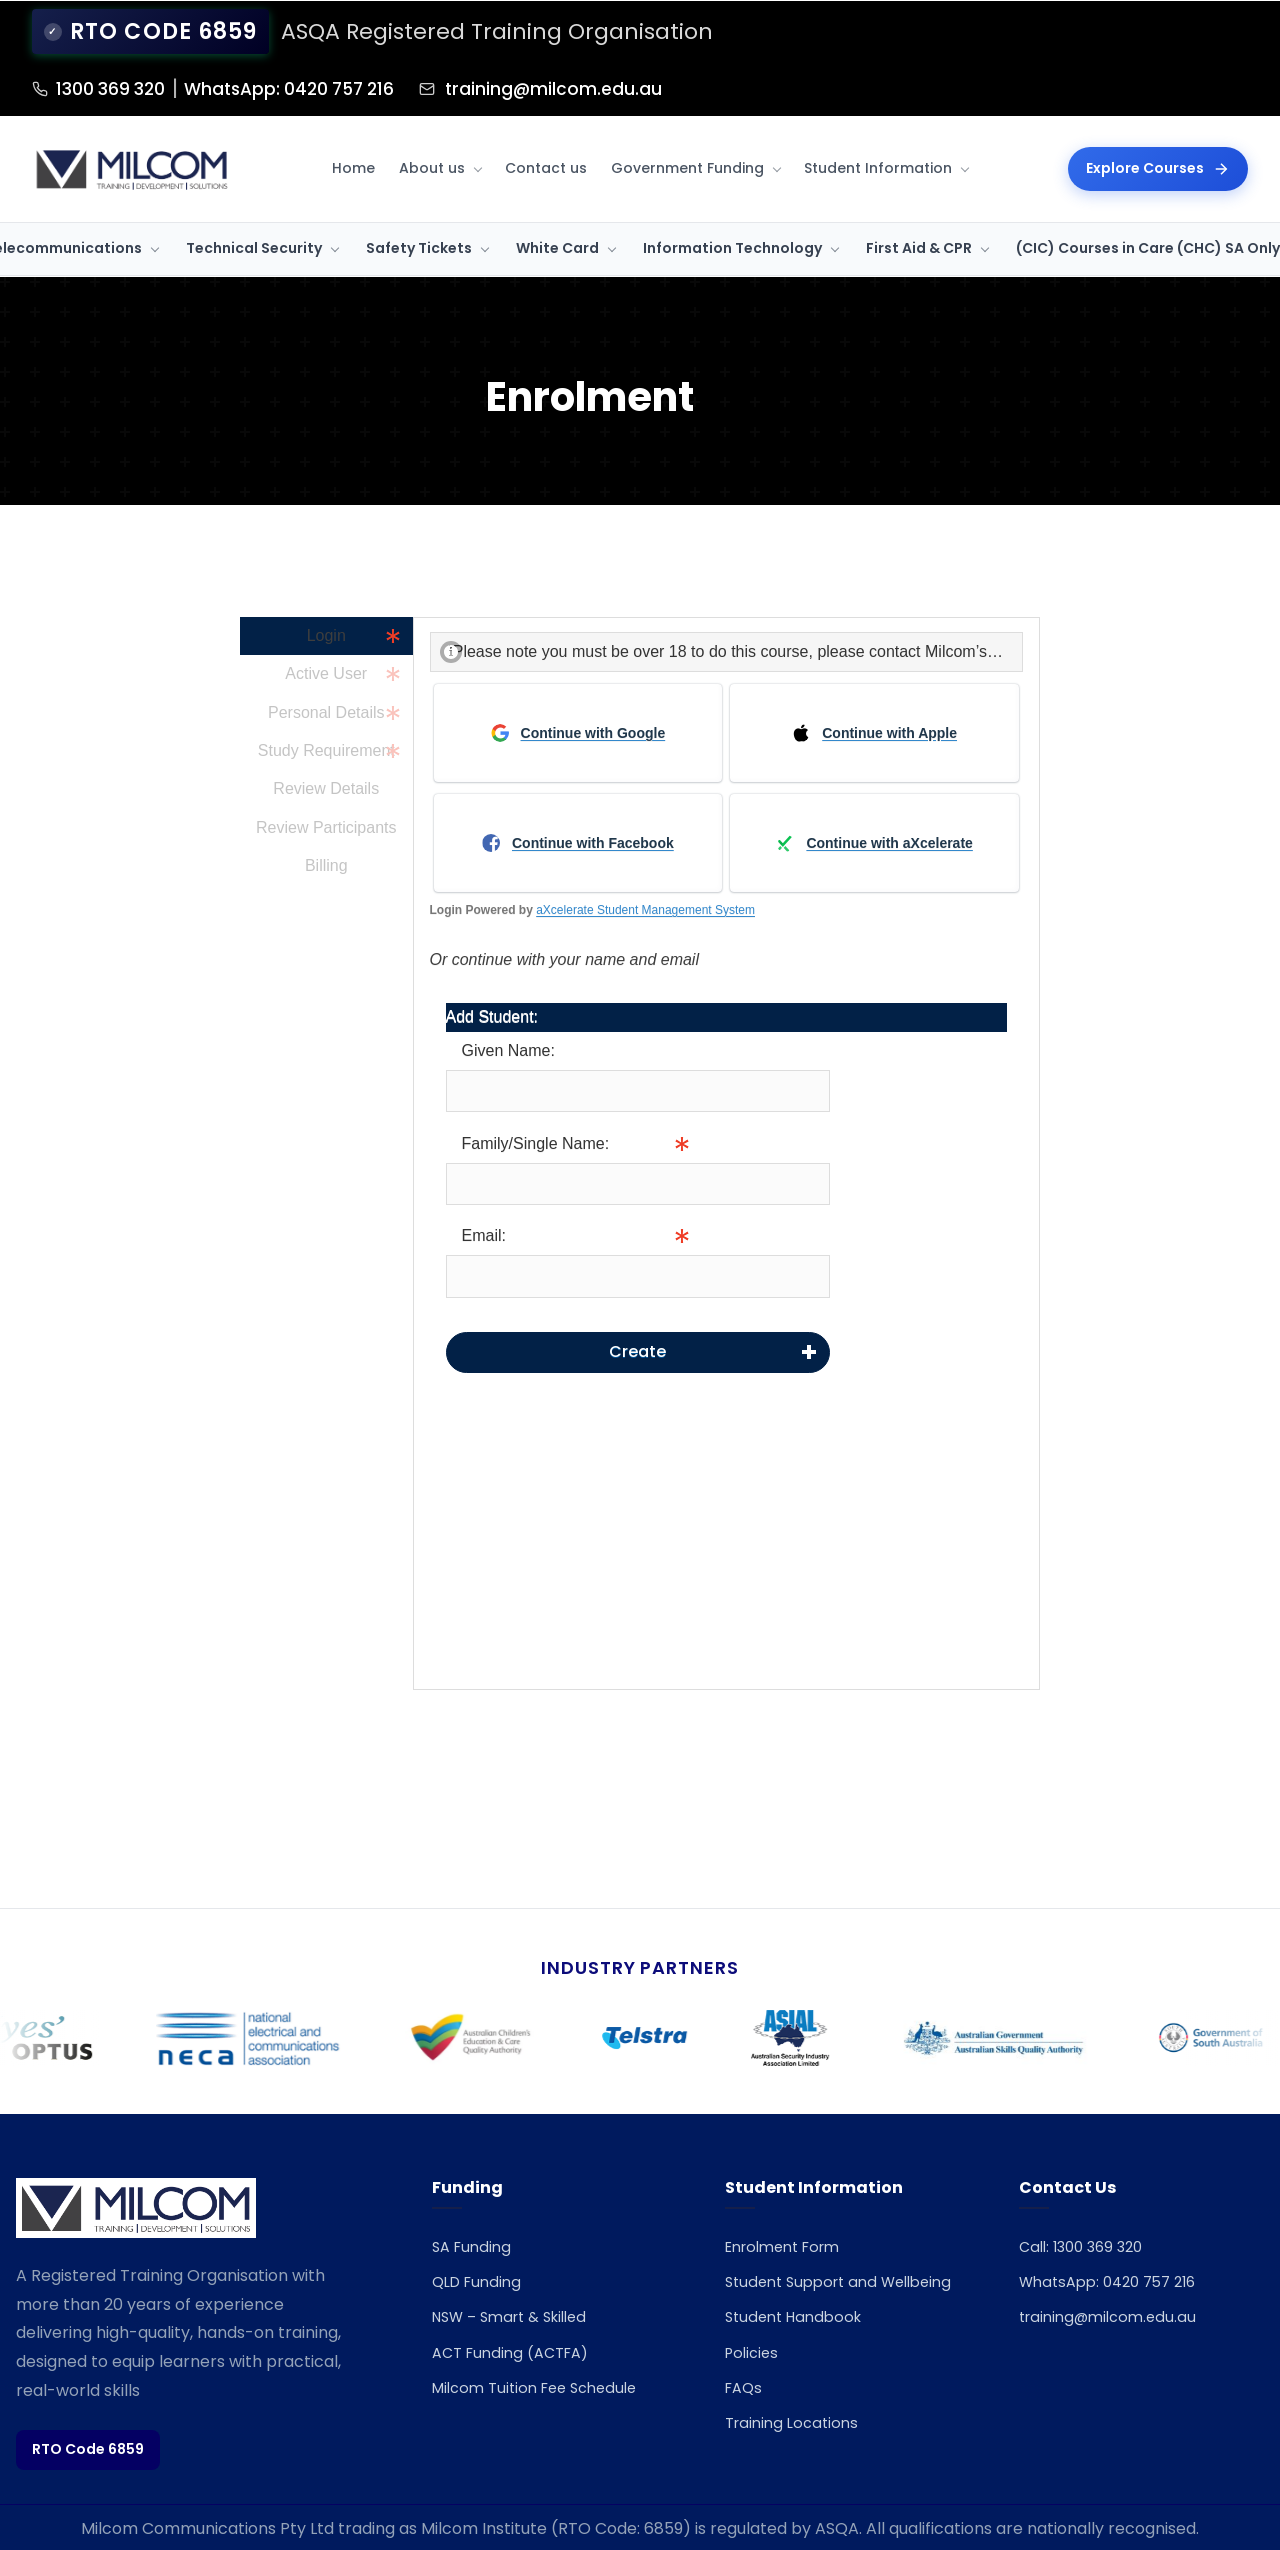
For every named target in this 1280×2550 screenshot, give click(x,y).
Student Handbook (798, 2346)
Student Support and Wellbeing (807, 2298)
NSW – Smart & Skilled (518, 2319)
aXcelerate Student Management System (645, 908)
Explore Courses (1158, 167)
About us (432, 167)
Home (353, 167)
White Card (557, 247)
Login (326, 633)
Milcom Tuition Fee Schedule (543, 2389)
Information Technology (732, 247)
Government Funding (687, 167)
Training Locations (796, 2451)
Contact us (546, 167)
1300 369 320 (127, 87)
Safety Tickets (419, 247)
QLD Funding (480, 2284)
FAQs (745, 2416)
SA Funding (474, 2248)
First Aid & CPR (919, 247)
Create (637, 1349)
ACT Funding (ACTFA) (517, 2354)
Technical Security (254, 247)
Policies (754, 2381)
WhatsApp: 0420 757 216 (351, 87)
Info (844, 1182)
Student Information (878, 167)
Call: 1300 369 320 (1086, 2248)
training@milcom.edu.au (663, 87)
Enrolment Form (789, 2248)
